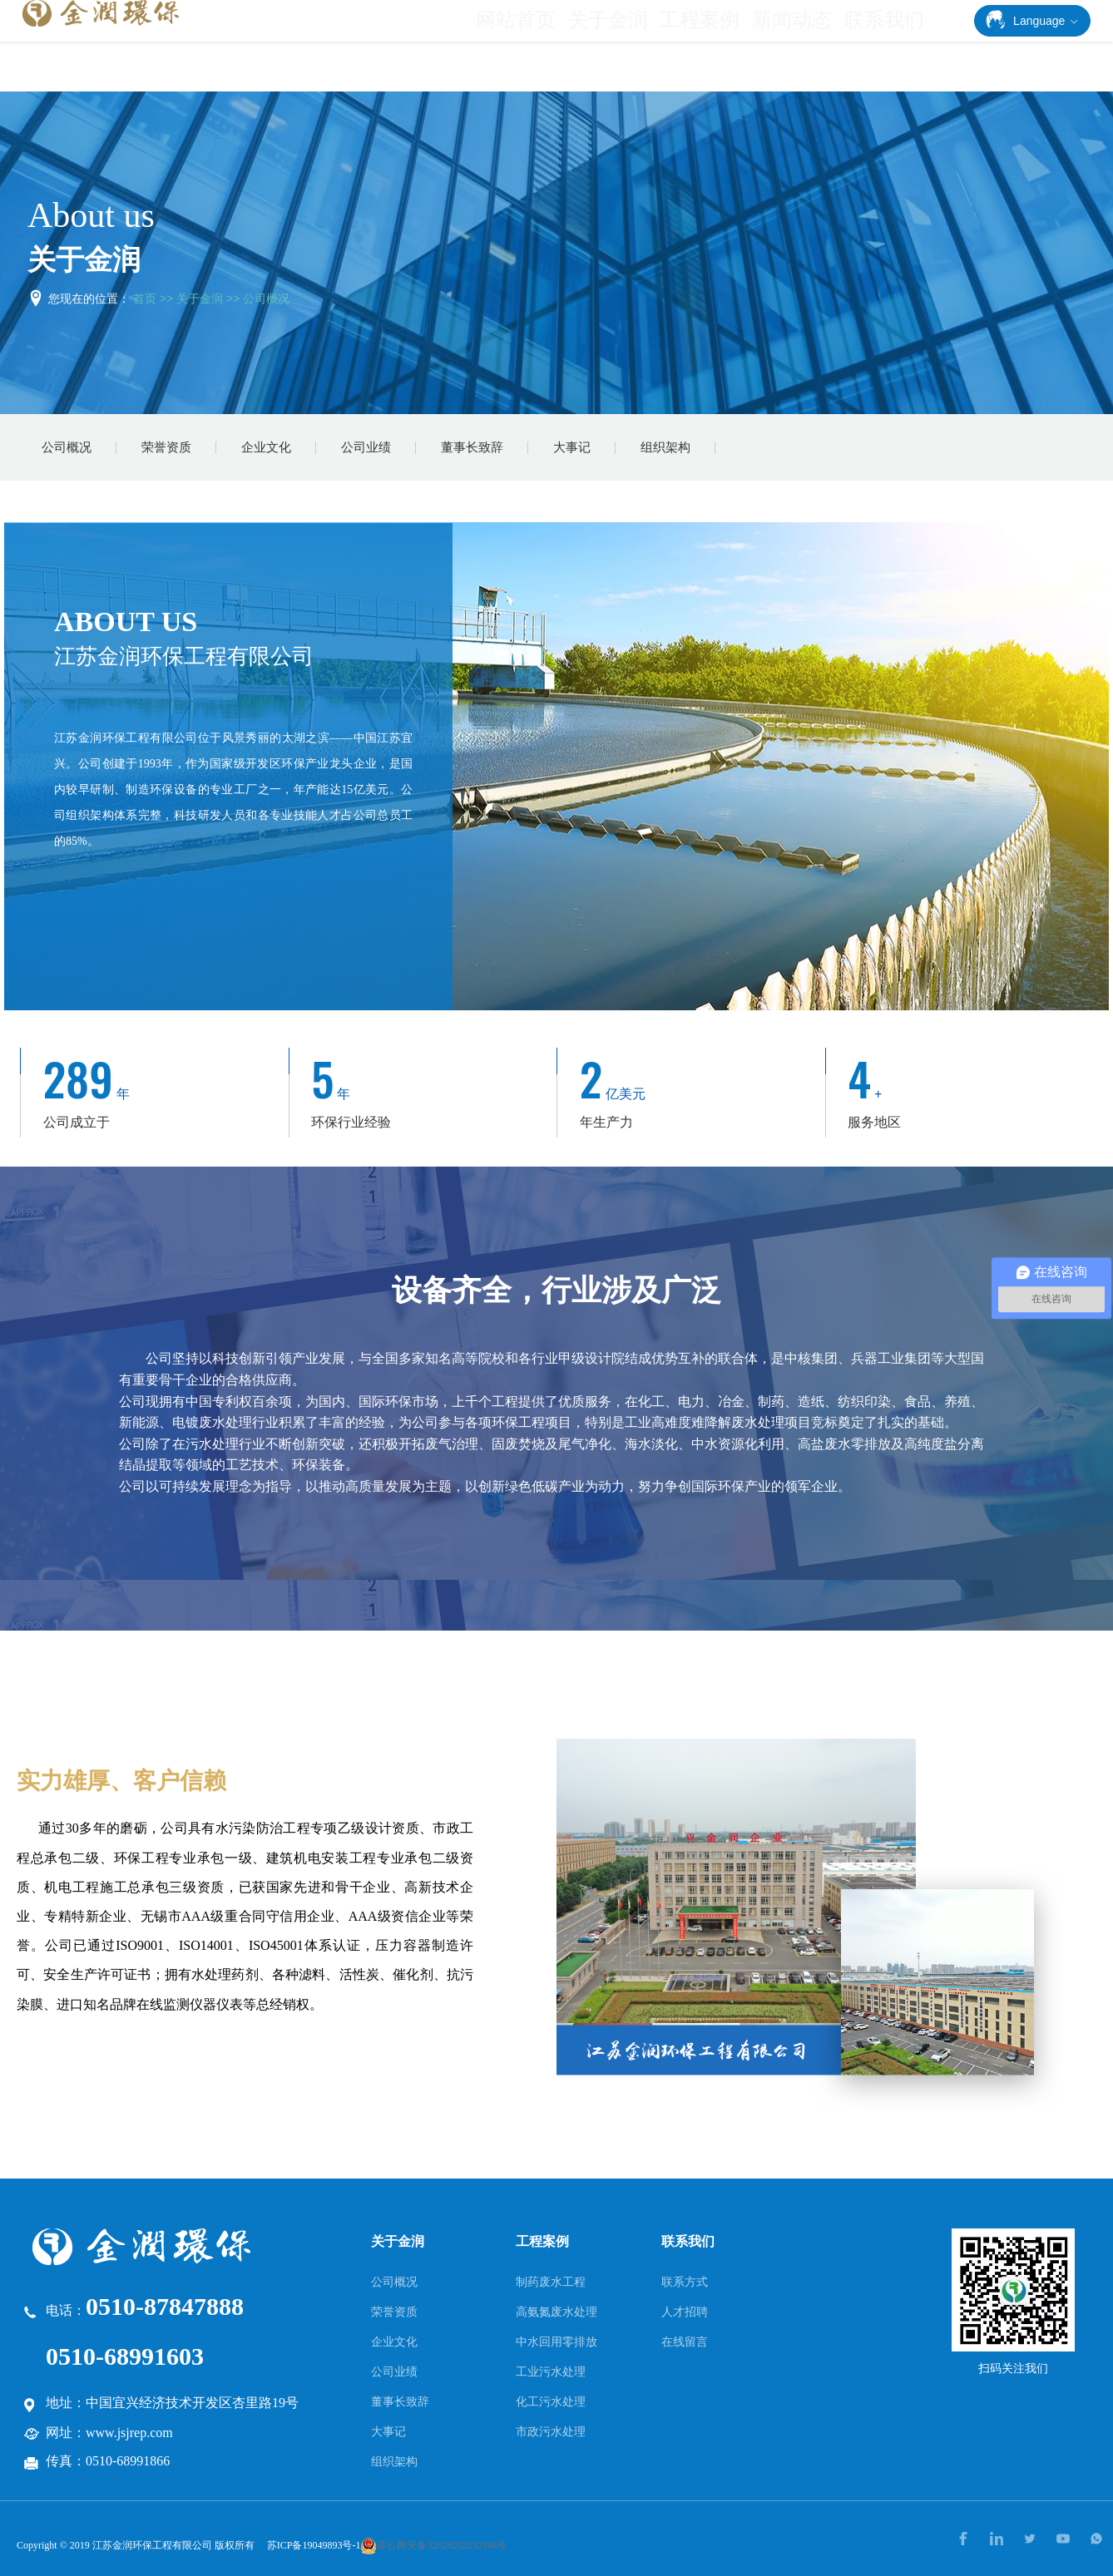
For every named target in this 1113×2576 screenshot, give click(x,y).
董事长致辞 (472, 447)
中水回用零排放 (556, 2341)
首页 (144, 298)
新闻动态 (803, 47)
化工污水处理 (551, 2401)
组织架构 (665, 447)
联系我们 (887, 47)
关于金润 (634, 47)
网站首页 (549, 47)
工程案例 (718, 47)
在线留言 (684, 2341)
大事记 (572, 447)
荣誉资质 (166, 447)
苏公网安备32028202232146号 (433, 2545)
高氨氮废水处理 (556, 2311)
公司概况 (266, 298)
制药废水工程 (551, 2281)
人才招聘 (684, 2311)
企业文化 (266, 447)
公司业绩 (366, 447)
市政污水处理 (551, 2431)
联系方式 (684, 2281)
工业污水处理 (551, 2371)
